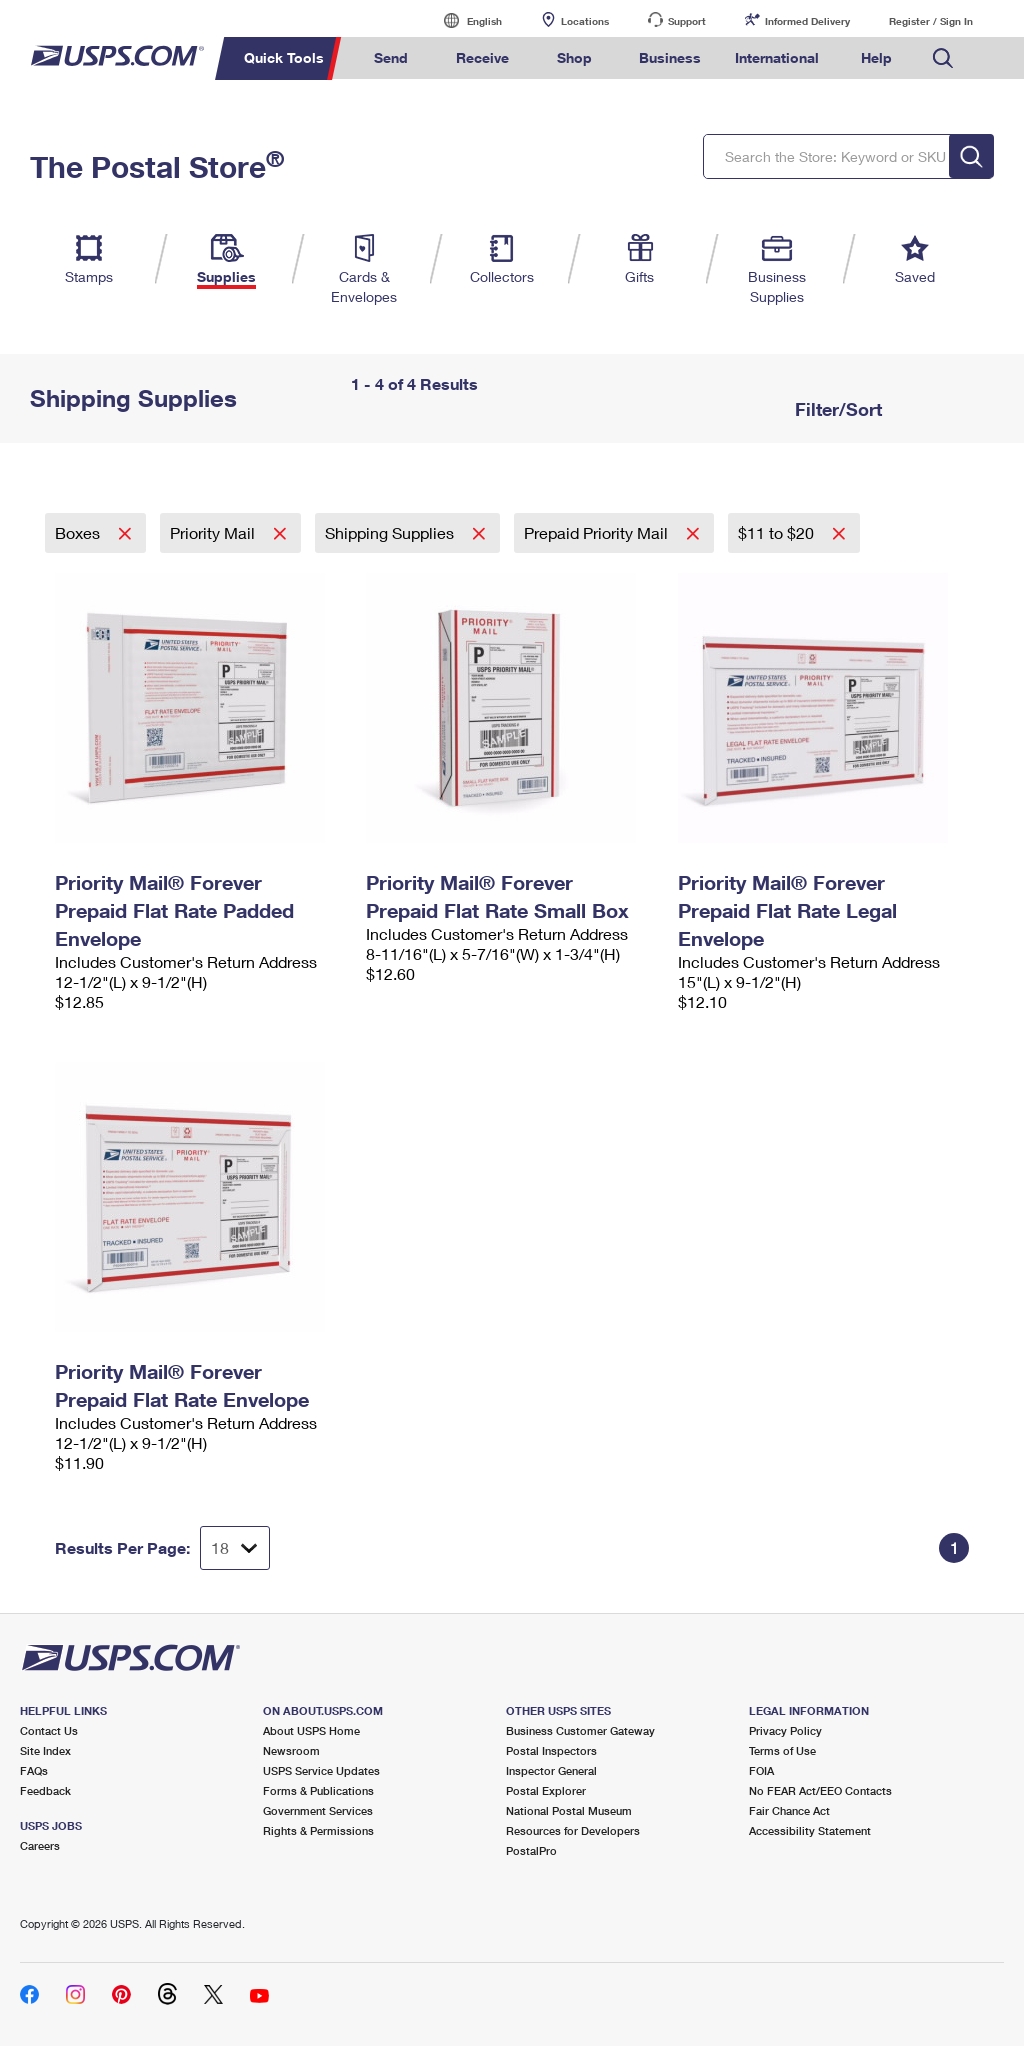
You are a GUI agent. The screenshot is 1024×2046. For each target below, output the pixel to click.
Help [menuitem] (876, 57)
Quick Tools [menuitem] (284, 57)
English (464, 20)
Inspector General (551, 1770)
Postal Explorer (546, 1790)
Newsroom (291, 1750)
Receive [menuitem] (482, 57)
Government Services (318, 1810)
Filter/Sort (836, 409)
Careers (40, 1845)
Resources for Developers (573, 1830)
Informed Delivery (807, 21)
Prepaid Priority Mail (598, 532)
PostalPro (531, 1850)
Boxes (79, 532)
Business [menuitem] (670, 57)
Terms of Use (782, 1750)
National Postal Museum (569, 1810)
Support (687, 21)
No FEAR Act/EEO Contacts (820, 1790)
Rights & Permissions (318, 1830)
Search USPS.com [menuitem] (943, 58)
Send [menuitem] (391, 57)
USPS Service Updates (321, 1770)
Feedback (45, 1790)
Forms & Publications (318, 1790)
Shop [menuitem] (574, 57)
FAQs (34, 1770)
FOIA (761, 1770)
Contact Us (49, 1730)
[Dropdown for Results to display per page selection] (235, 1548)
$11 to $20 (778, 532)
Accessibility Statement (810, 1830)
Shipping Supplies (391, 532)
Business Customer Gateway (580, 1730)
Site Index (45, 1750)
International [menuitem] (777, 57)
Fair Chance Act (789, 1810)
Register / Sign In (931, 21)
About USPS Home (311, 1730)
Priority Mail (214, 532)
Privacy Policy (785, 1730)
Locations (585, 21)
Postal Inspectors (551, 1750)
